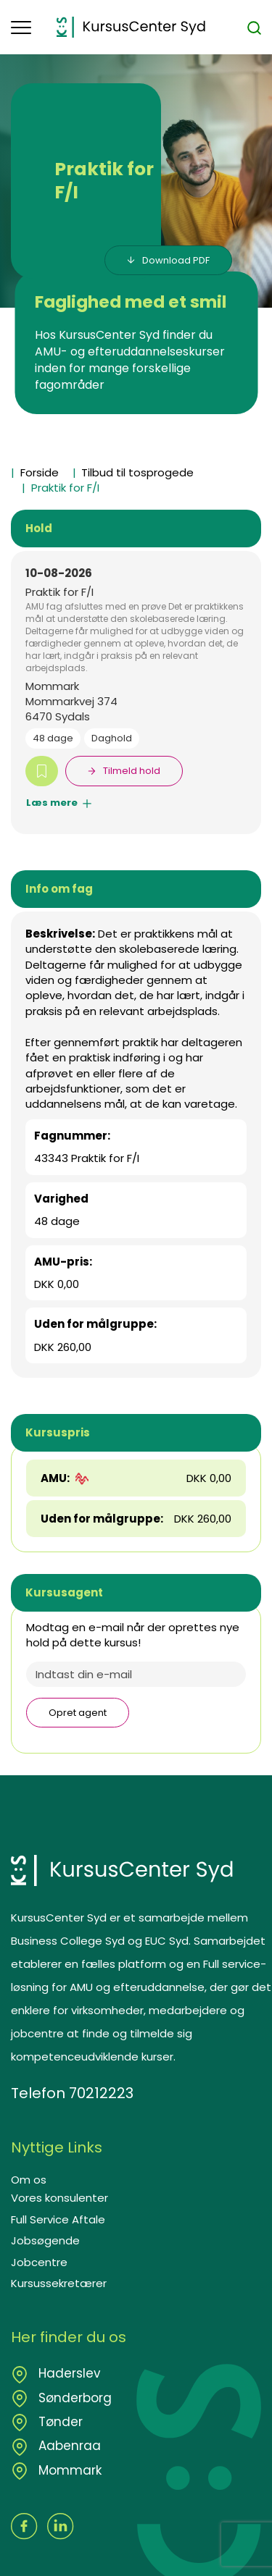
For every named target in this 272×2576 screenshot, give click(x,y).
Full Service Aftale (58, 2219)
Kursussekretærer (59, 2283)
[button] (34, 27)
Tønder (59, 2421)
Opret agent (78, 1713)
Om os (28, 2179)
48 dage (53, 738)
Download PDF (176, 260)
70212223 (101, 2093)
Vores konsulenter (59, 2197)
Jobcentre (39, 2262)
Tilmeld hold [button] (131, 771)
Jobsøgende (45, 2240)
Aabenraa (68, 2445)
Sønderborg (73, 2398)
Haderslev (68, 2373)
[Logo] (131, 27)
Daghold (111, 738)
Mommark (68, 2470)
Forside (39, 472)
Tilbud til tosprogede (137, 472)
